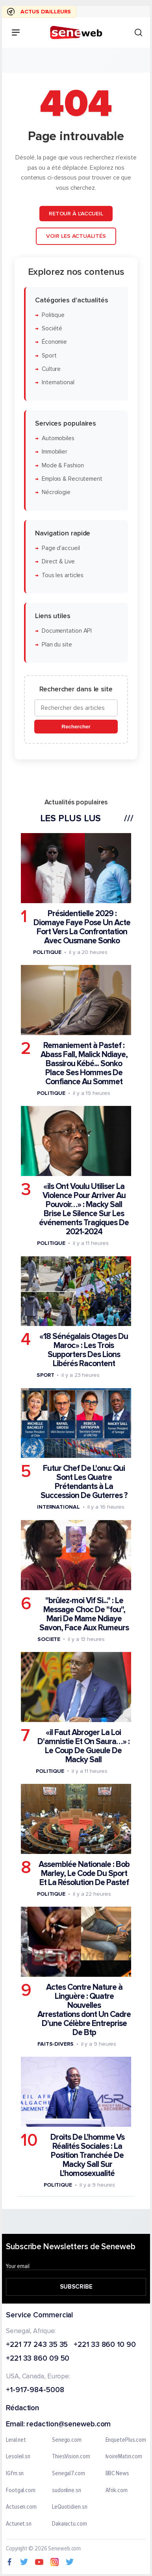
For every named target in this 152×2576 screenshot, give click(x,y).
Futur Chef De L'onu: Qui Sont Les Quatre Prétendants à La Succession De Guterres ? (84, 1482)
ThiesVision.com (71, 2457)
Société (52, 328)
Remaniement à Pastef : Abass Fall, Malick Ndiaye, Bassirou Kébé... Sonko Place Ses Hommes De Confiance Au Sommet (84, 1063)
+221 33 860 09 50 (37, 2359)
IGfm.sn (15, 2473)
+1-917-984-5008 (35, 2390)
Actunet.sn (19, 2524)
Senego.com (67, 2440)
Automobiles (58, 438)
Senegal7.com (68, 2473)
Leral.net (16, 2440)
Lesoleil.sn (18, 2457)
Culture (51, 369)
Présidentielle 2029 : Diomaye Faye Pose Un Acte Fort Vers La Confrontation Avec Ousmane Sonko (81, 927)
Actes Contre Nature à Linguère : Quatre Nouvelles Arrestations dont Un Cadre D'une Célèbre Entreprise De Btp (84, 2010)
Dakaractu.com (69, 2524)
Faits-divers (55, 2044)
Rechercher (75, 727)
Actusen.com (21, 2507)
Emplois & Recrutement (72, 479)
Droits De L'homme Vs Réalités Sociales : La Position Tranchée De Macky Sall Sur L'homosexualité (87, 2155)
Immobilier (54, 452)
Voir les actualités (76, 236)
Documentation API (67, 631)
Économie (54, 342)
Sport (49, 355)
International (58, 382)
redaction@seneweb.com (68, 2424)
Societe (48, 1639)
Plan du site (57, 644)
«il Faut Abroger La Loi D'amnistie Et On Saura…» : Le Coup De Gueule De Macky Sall (83, 1746)
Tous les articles (62, 575)
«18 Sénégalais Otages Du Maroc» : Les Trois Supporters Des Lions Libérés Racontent (83, 1350)
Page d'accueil (61, 548)
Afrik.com (117, 2490)
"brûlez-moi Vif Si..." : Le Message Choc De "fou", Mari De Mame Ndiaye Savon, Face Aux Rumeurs (84, 1614)
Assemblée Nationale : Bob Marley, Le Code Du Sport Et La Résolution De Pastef (84, 1873)
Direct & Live (58, 561)
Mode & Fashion (63, 465)
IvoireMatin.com (124, 2457)
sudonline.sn (66, 2490)
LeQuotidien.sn (69, 2507)
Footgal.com (20, 2490)
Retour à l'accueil (76, 213)
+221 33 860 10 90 (104, 2345)
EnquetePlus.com (126, 2440)
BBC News (117, 2473)
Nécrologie (56, 492)
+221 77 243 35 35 (37, 2345)
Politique (53, 315)
